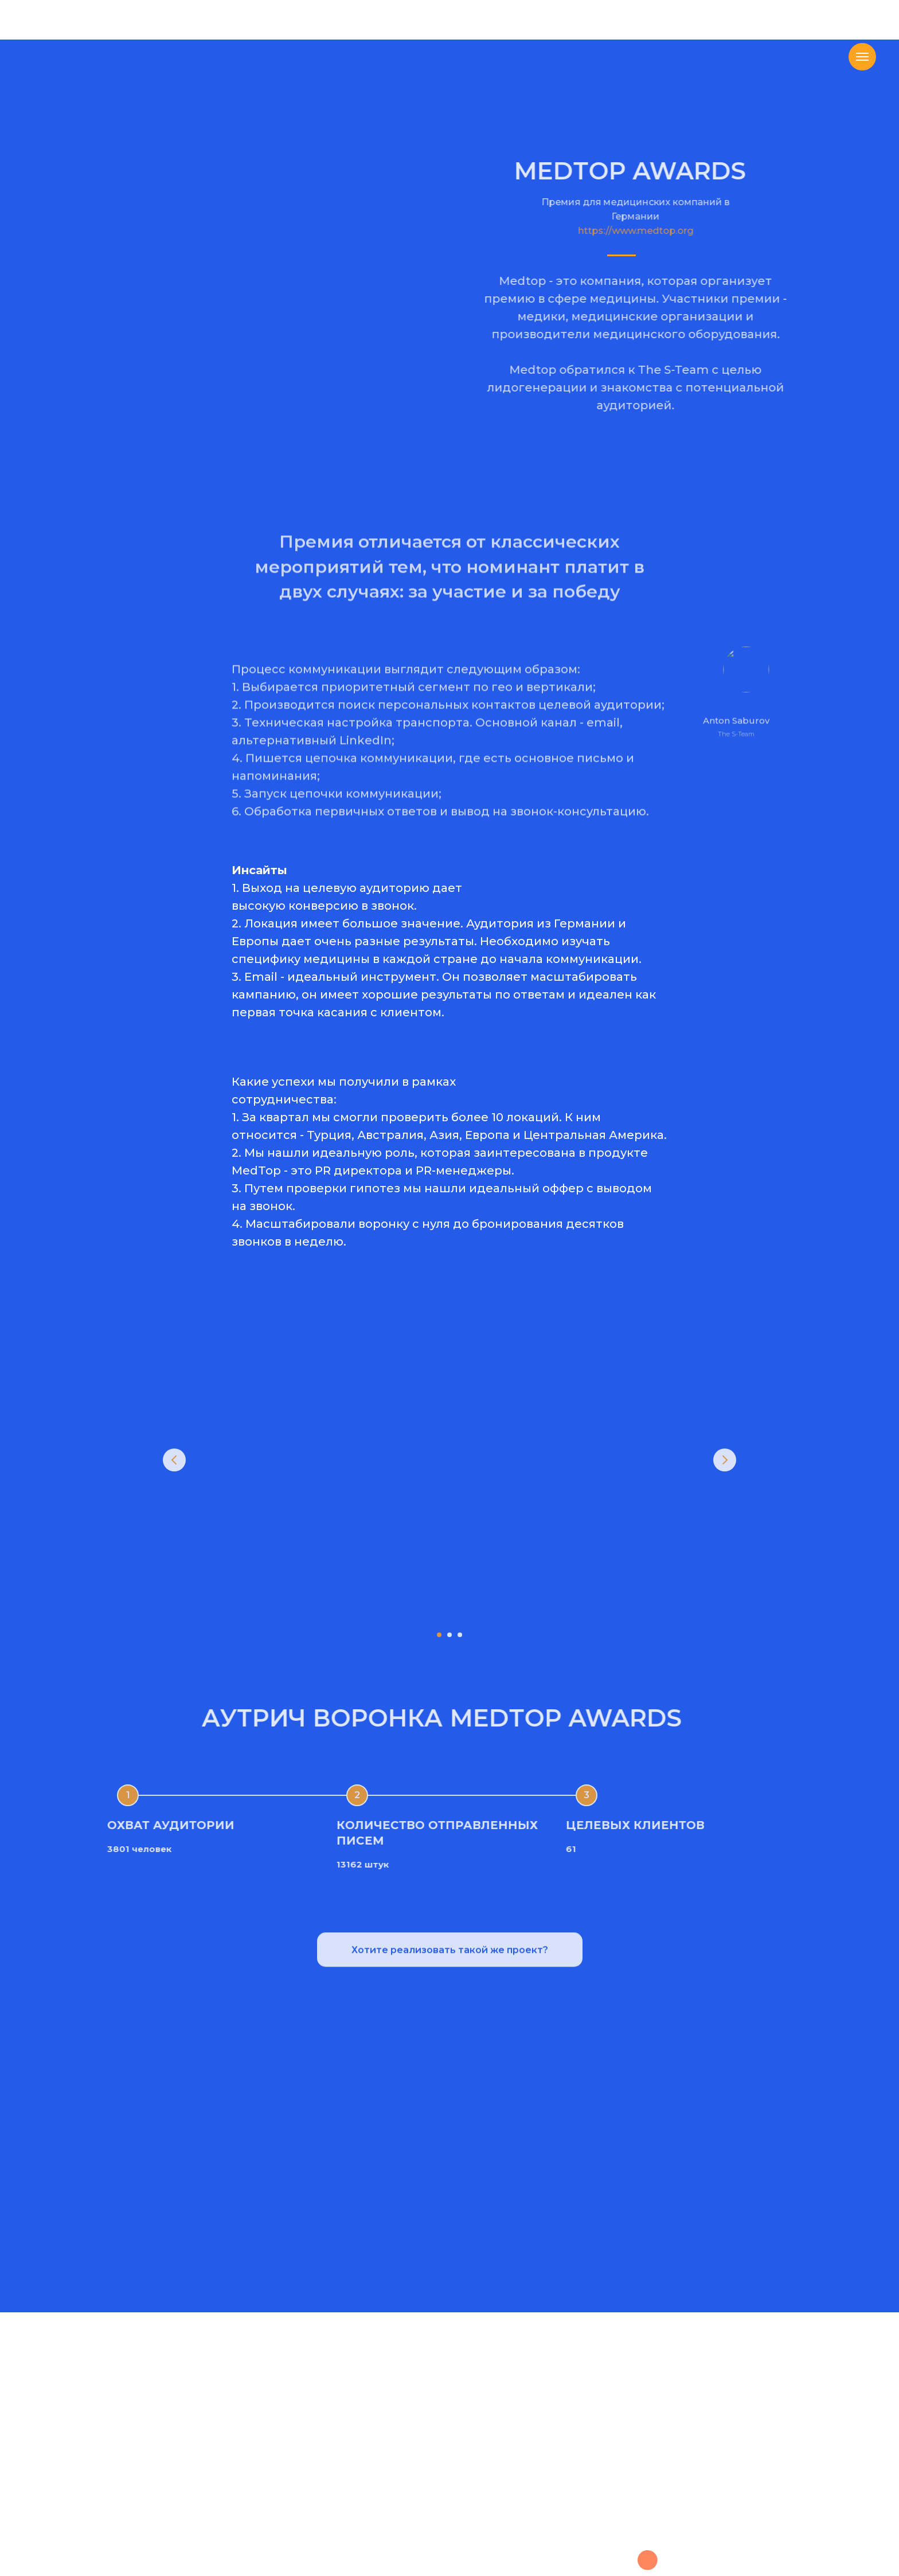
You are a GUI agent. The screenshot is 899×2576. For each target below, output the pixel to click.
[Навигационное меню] (862, 57)
